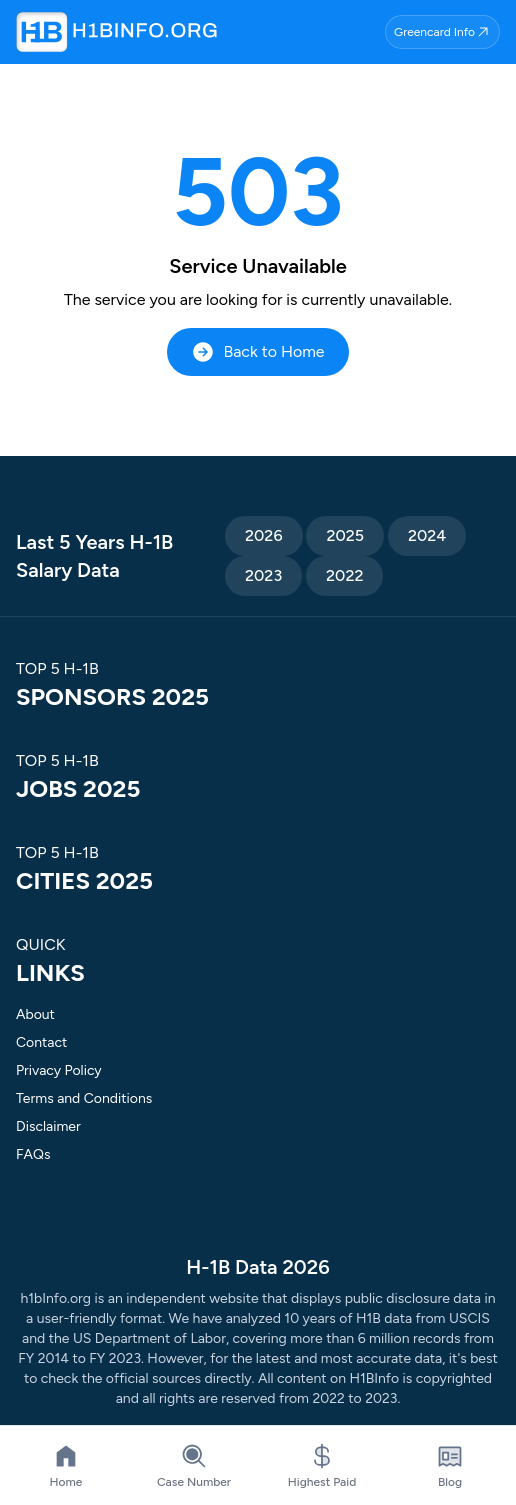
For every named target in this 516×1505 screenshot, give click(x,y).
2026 (263, 535)
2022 (344, 575)
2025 (345, 535)
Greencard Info (442, 32)
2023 (263, 575)
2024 (427, 535)
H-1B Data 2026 (257, 1267)
